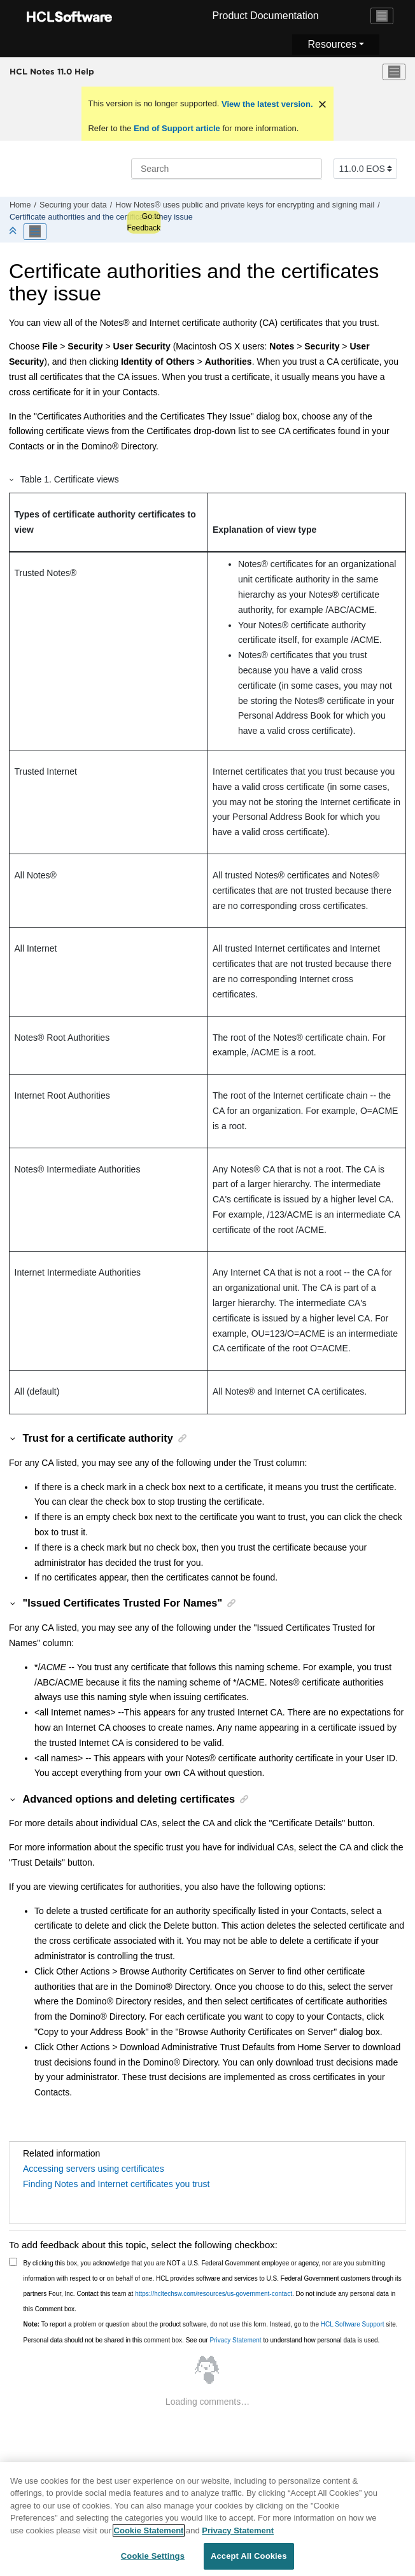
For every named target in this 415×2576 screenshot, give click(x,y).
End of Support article (176, 128)
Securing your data (73, 205)
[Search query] (226, 168)
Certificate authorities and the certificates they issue (101, 217)
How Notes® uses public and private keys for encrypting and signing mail (244, 205)
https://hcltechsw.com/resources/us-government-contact (213, 2293)
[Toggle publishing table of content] (35, 231)
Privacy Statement (235, 2340)
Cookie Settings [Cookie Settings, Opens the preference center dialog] (153, 2560)
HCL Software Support (352, 2324)
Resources (331, 44)
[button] (12, 479)
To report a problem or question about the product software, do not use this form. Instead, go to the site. (211, 2324)
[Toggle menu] (394, 72)
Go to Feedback (143, 222)
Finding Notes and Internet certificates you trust (116, 2184)
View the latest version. (266, 104)
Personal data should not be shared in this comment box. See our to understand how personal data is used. (202, 2340)
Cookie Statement (149, 2533)
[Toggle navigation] (381, 16)
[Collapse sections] (14, 231)
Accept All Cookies (249, 2560)
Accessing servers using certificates (93, 2169)
